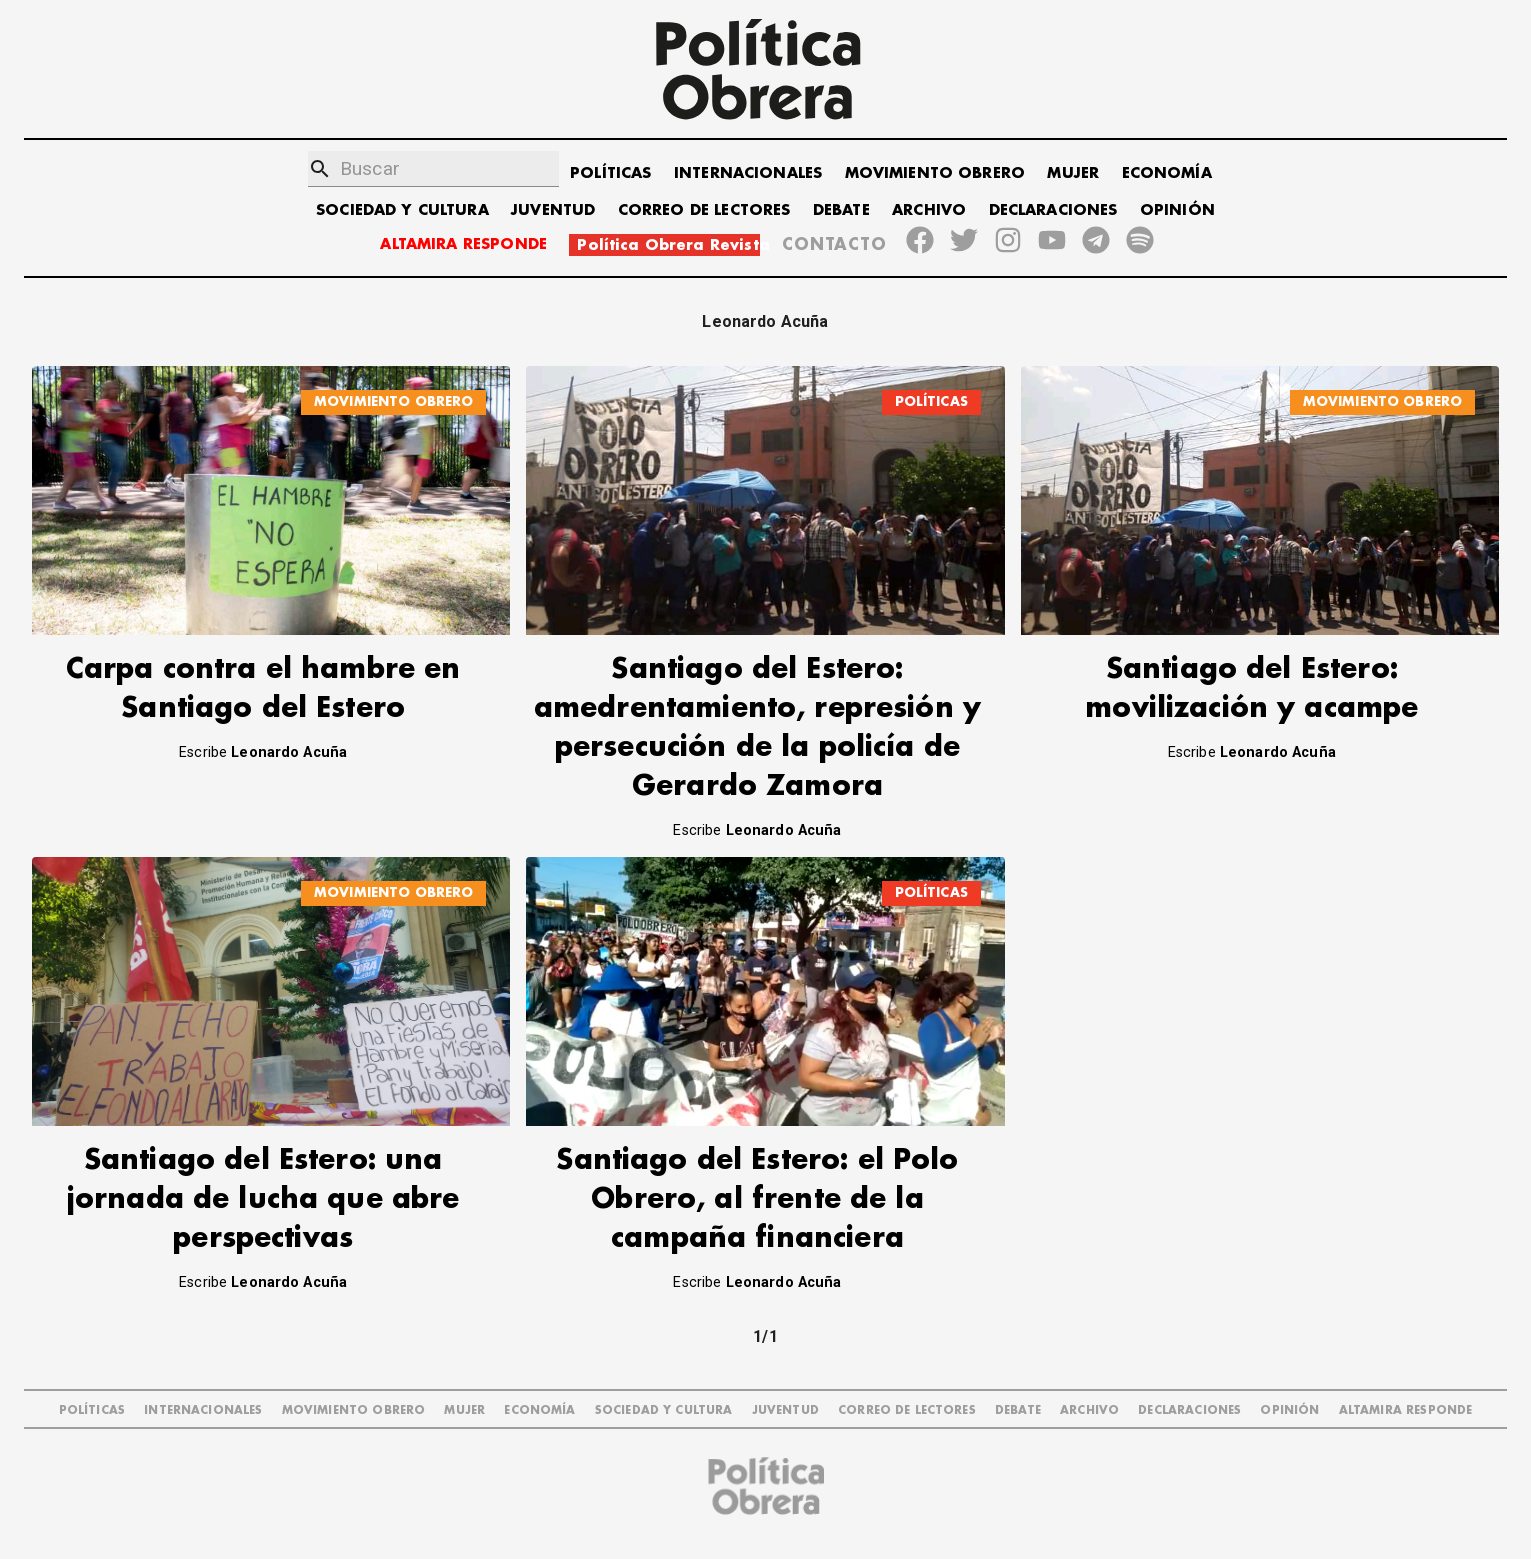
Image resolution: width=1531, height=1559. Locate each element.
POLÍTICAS (610, 173)
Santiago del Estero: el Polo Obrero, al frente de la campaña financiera (757, 1199)
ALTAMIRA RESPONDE (463, 244)
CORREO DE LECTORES (704, 210)
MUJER (1073, 173)
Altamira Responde (1406, 1410)
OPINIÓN (1177, 210)
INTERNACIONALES (748, 173)
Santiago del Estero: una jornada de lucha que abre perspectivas (263, 1199)
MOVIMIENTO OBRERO (935, 173)
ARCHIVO (929, 210)
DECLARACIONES (1053, 210)
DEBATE (841, 210)
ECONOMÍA (1167, 173)
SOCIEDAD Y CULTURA (402, 210)
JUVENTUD (553, 210)
